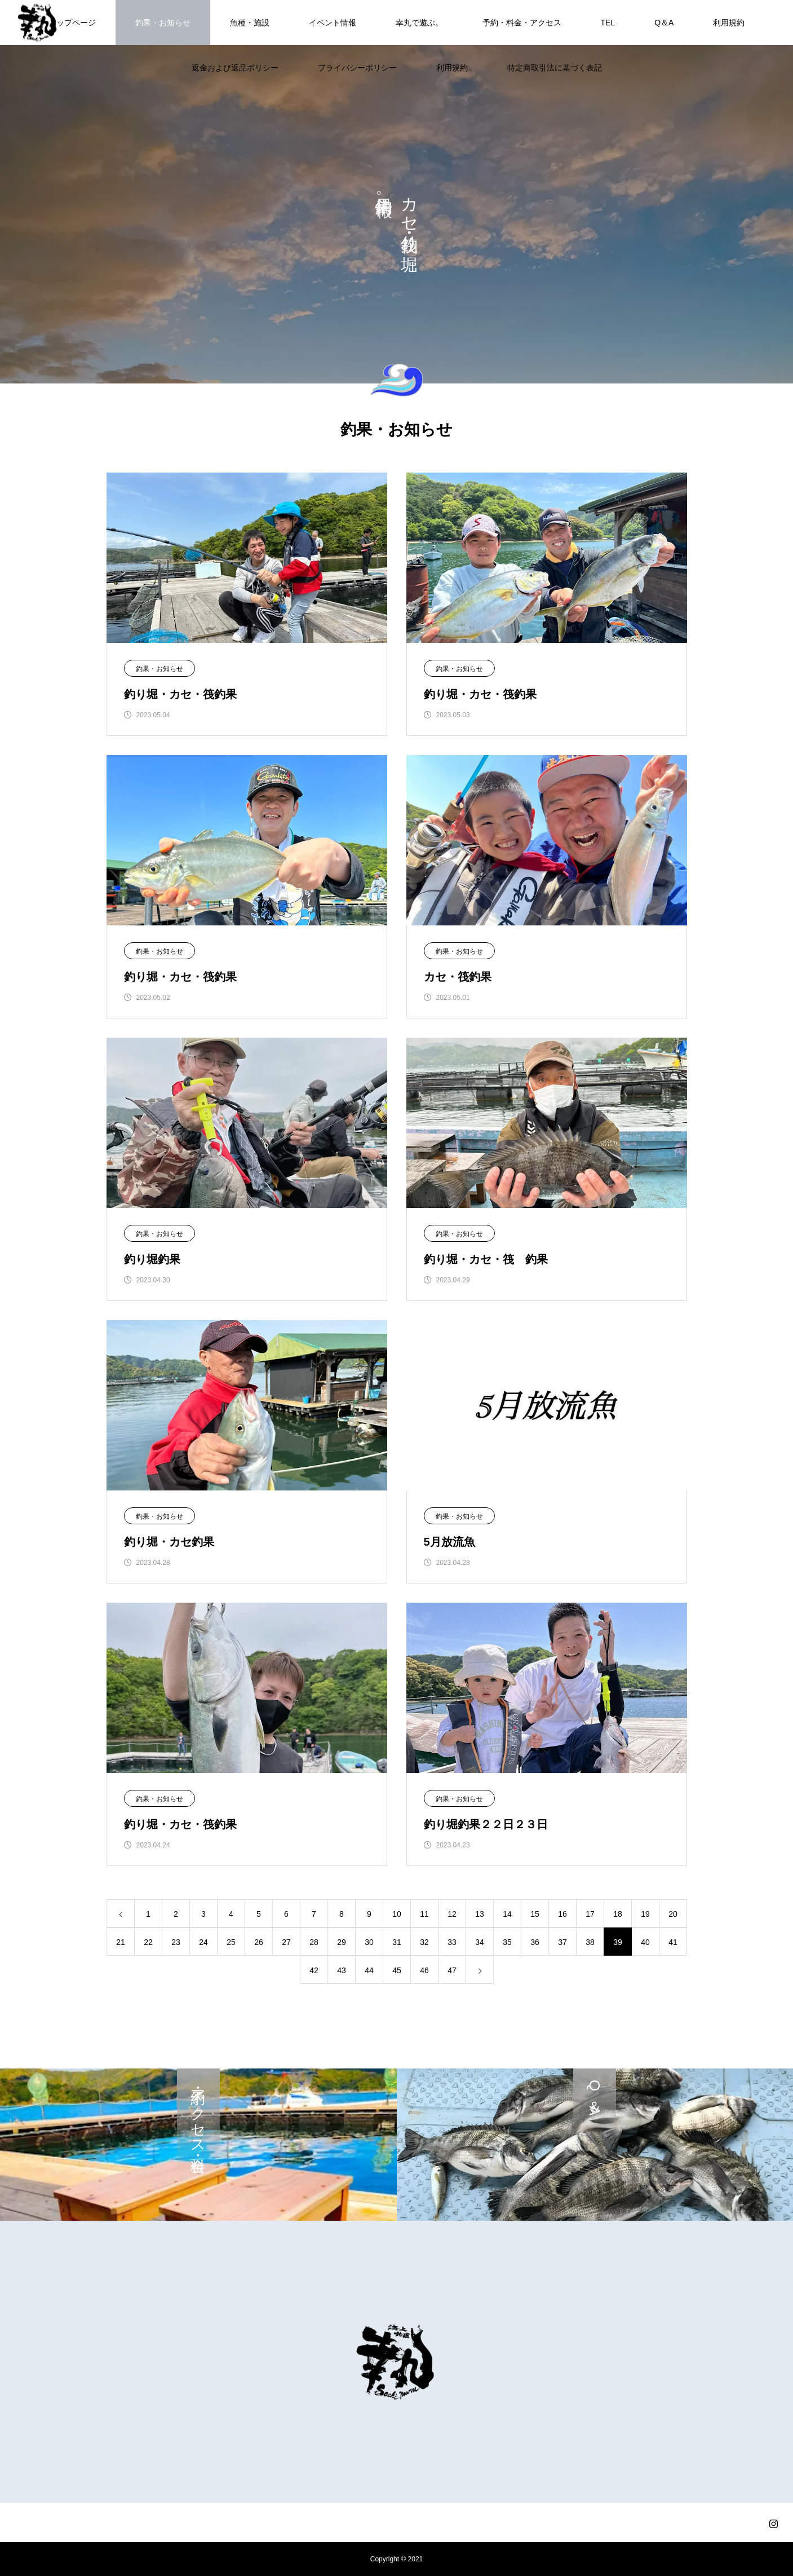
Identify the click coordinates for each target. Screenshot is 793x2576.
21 (120, 1942)
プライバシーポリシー (357, 67)
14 (507, 1913)
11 (424, 1913)
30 (369, 1942)
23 (175, 1942)
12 (452, 1913)
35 (507, 1942)
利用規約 (729, 22)
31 (396, 1942)
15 (534, 1913)
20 (672, 1913)
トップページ (72, 22)
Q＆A (664, 22)
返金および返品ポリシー (235, 67)
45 (396, 1970)
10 (396, 1913)
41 (672, 1942)
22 (148, 1942)
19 (645, 1913)
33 (452, 1942)
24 (203, 1942)
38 (590, 1942)
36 (534, 1942)
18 (617, 1913)
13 (479, 1913)
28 (313, 1942)
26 (258, 1942)
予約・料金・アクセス (521, 22)
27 (286, 1942)
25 (231, 1942)
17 (590, 1913)
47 (452, 1970)
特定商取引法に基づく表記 (554, 67)
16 (562, 1913)
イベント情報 (332, 22)
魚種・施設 (249, 22)
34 (479, 1942)
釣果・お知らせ (163, 22)
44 (369, 1970)
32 (424, 1942)
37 (562, 1942)
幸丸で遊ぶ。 (419, 22)
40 (645, 1942)
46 (424, 1970)
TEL (608, 22)
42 (313, 1970)
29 (341, 1942)
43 (341, 1970)
